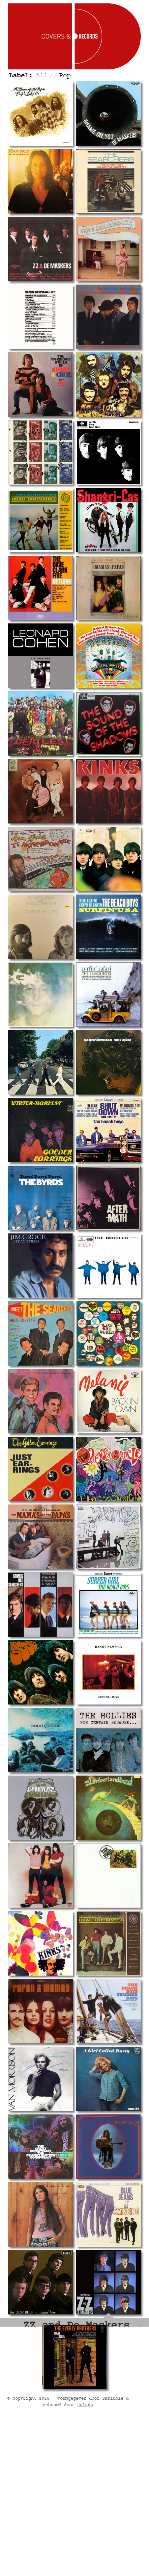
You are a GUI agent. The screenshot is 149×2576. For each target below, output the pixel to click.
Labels (64, 2364)
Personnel (34, 2364)
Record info (37, 2352)
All (42, 75)
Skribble (112, 2546)
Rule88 (85, 2552)
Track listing (79, 2352)
